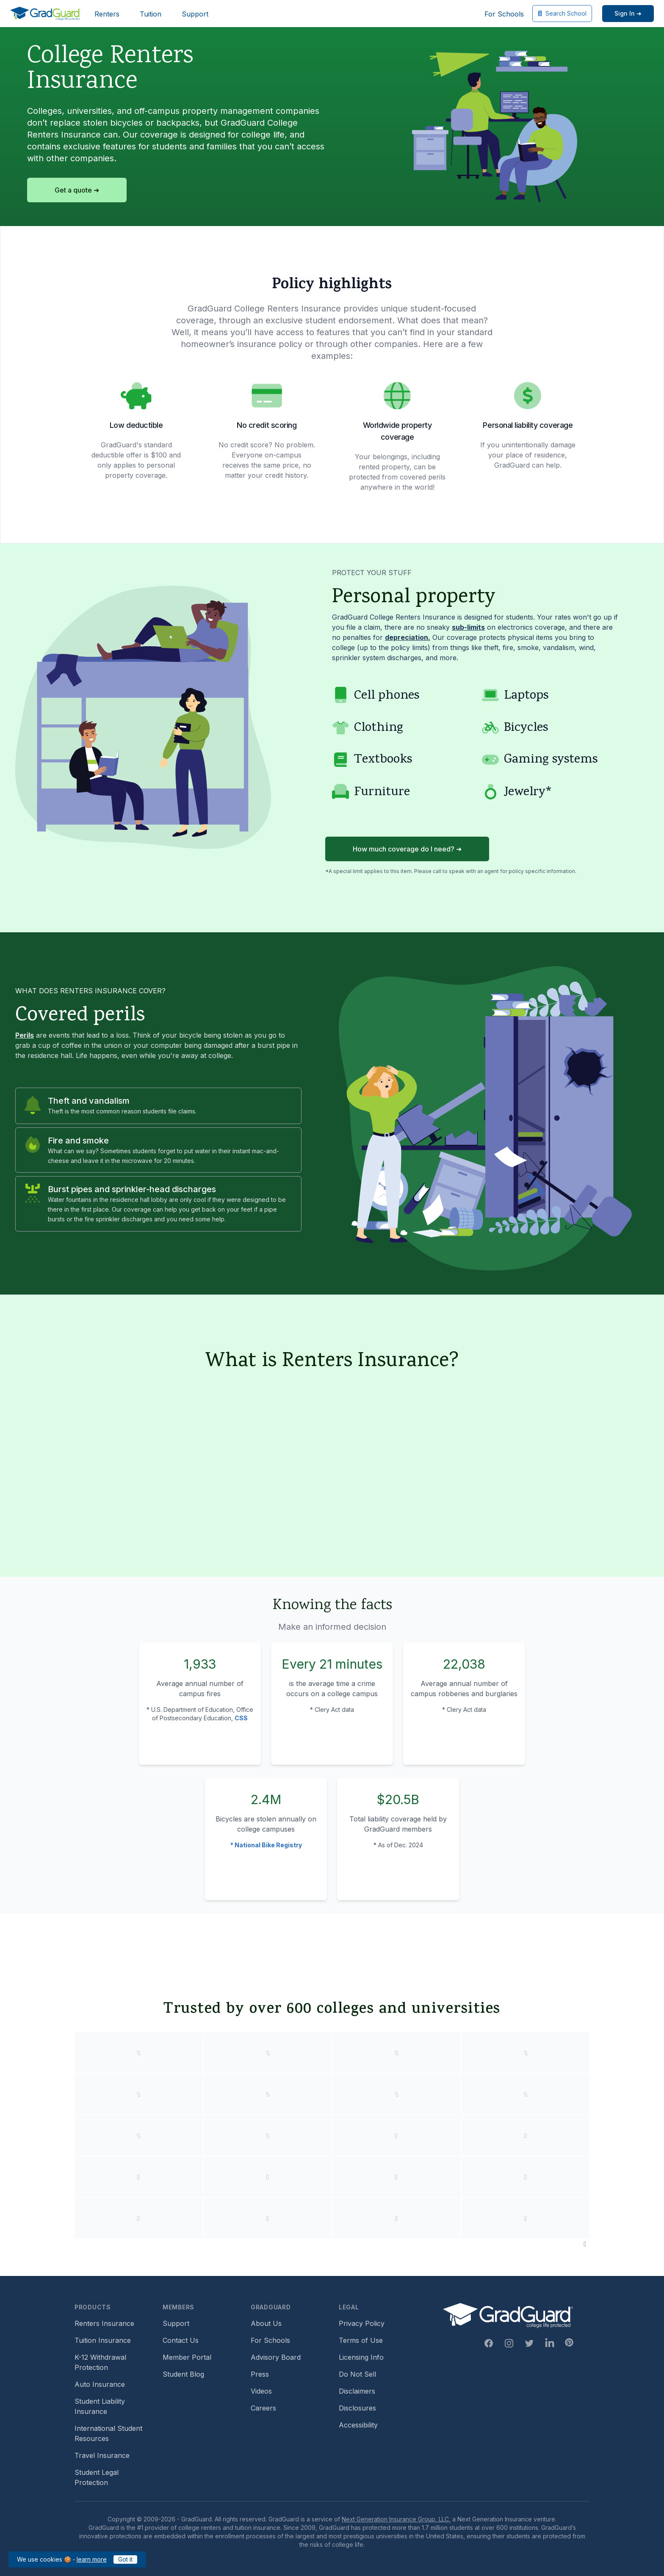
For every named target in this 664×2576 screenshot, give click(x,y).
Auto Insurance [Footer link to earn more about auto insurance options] (100, 2384)
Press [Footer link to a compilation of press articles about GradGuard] (260, 2374)
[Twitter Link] (529, 2343)
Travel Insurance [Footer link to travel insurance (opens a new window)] (102, 2455)
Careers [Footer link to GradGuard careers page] (263, 2408)
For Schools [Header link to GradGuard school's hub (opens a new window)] (504, 14)
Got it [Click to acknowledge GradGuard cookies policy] (125, 2559)
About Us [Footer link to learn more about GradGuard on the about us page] (266, 2323)
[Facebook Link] (489, 2343)
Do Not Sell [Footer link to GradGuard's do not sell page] (357, 2374)
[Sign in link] (628, 13)
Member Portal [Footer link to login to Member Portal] (187, 2357)
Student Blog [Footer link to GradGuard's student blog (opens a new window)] (183, 2374)
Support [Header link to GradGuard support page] (195, 14)
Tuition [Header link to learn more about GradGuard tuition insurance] (150, 14)
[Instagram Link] (509, 2343)
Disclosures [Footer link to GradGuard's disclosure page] (357, 2408)
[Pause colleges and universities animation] (585, 2244)
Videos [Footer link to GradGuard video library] (261, 2391)
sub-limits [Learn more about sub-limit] (468, 627)
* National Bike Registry (266, 1845)
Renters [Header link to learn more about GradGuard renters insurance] (106, 14)
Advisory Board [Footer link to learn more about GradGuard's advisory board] (276, 2357)
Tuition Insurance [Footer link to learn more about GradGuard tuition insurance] (103, 2340)
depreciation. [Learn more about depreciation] (407, 637)
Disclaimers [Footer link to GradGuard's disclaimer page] (357, 2391)
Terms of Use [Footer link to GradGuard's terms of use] (361, 2340)
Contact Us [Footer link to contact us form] (181, 2340)
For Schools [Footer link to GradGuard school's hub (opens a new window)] (270, 2340)
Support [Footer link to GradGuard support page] (176, 2323)
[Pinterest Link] (569, 2342)
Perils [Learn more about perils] (24, 1035)
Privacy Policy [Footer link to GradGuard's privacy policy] (362, 2323)
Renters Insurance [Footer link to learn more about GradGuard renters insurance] (104, 2323)
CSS (241, 1718)
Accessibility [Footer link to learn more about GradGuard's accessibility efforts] (358, 2425)
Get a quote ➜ (77, 190)
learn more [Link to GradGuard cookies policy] (92, 2559)
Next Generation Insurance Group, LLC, (396, 2519)
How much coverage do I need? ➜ (407, 849)
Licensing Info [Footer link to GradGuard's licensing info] (361, 2357)
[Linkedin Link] (550, 2343)
